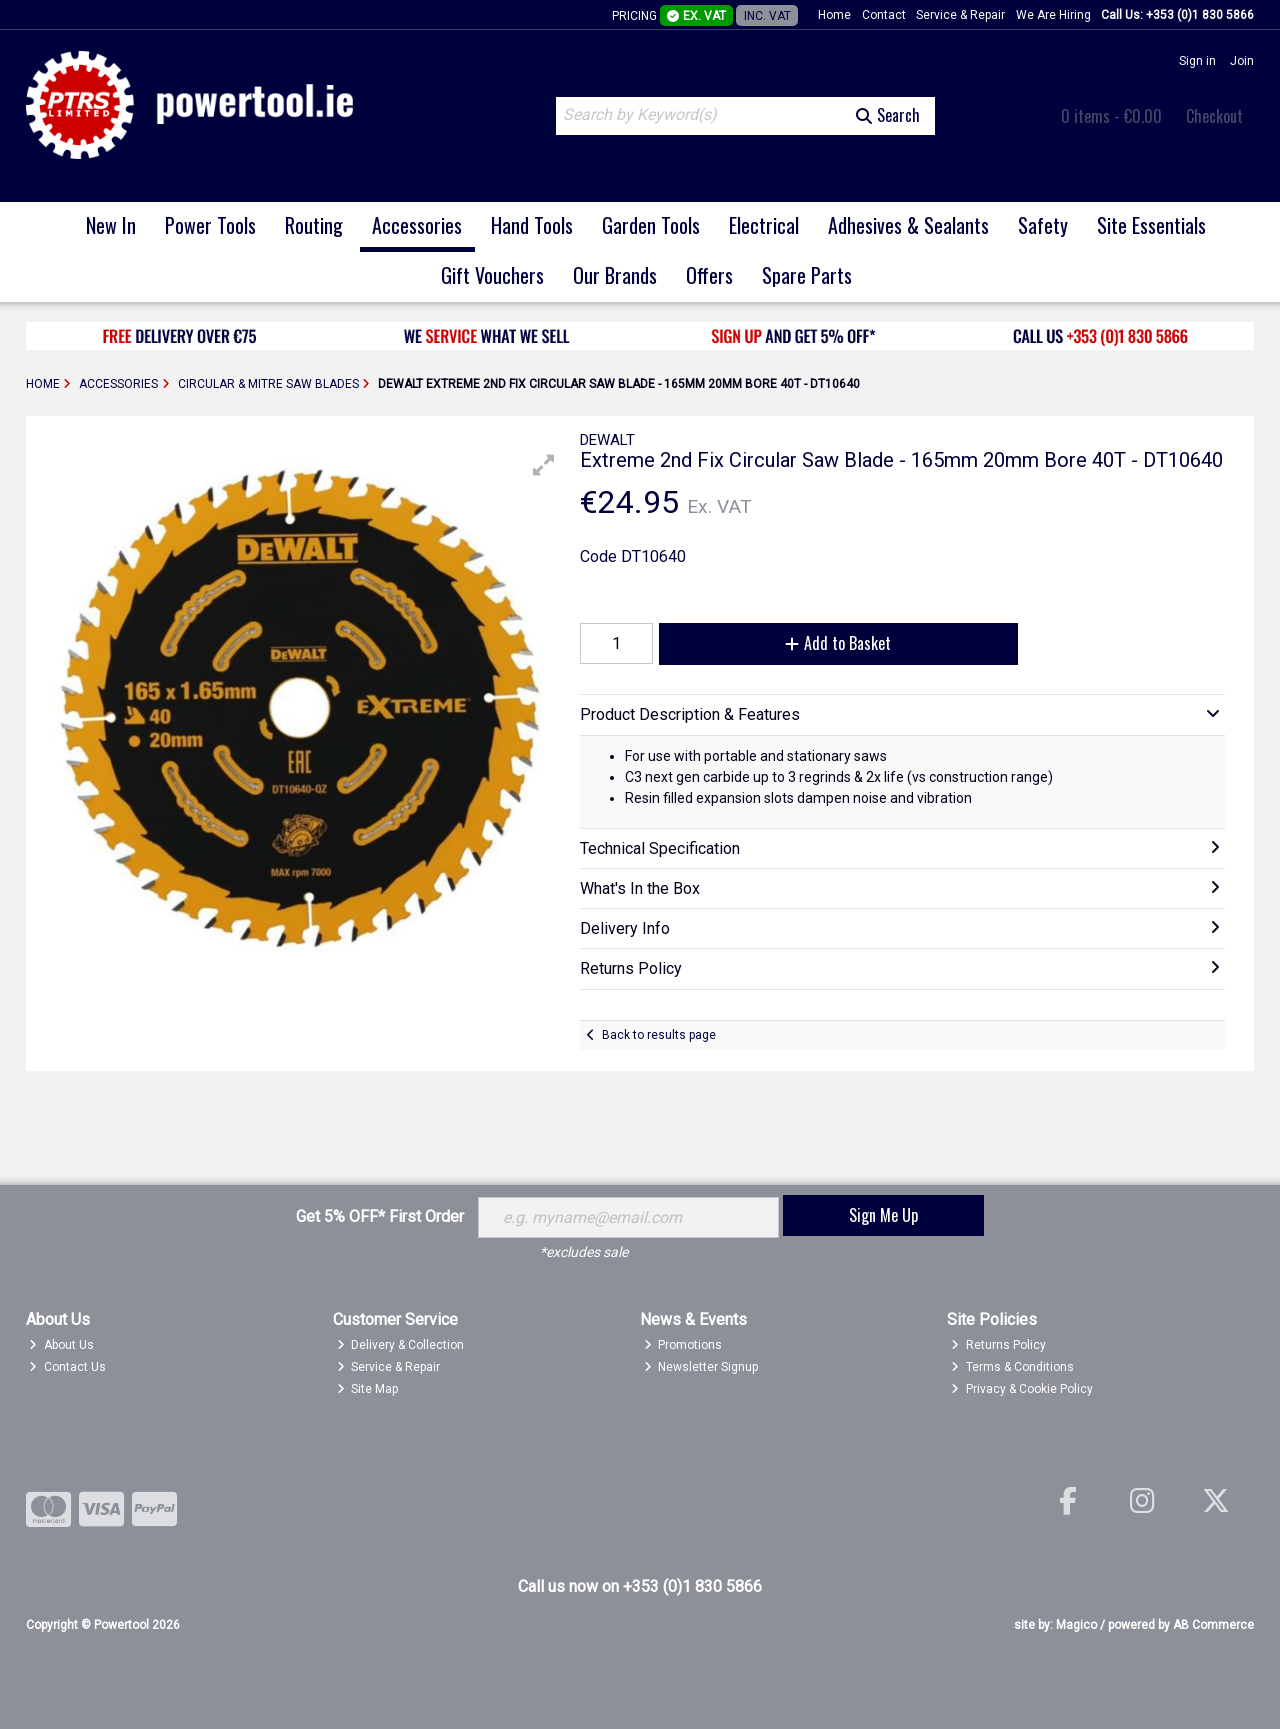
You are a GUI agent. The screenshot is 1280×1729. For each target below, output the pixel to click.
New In (111, 225)
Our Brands (615, 275)
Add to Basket (838, 643)
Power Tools (210, 225)
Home (834, 15)
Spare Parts (807, 275)
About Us (61, 1345)
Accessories (417, 225)
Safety (1043, 225)
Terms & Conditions (1012, 1367)
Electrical (764, 225)
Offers (709, 275)
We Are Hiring (1053, 15)
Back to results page (659, 1035)
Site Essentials (1151, 225)
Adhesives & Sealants (908, 225)
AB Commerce (1213, 1625)
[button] (544, 465)
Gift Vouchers (492, 275)
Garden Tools (651, 225)
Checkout (1214, 116)
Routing (314, 225)
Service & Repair (960, 15)
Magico (1076, 1625)
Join (1242, 61)
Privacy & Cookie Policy (1022, 1389)
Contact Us (67, 1367)
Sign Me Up (883, 1215)
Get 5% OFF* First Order (380, 1216)
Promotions (683, 1345)
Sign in (1197, 61)
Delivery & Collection (401, 1345)
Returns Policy (998, 1345)
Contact (884, 15)
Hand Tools (532, 225)
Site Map (368, 1389)
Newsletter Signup (701, 1367)
